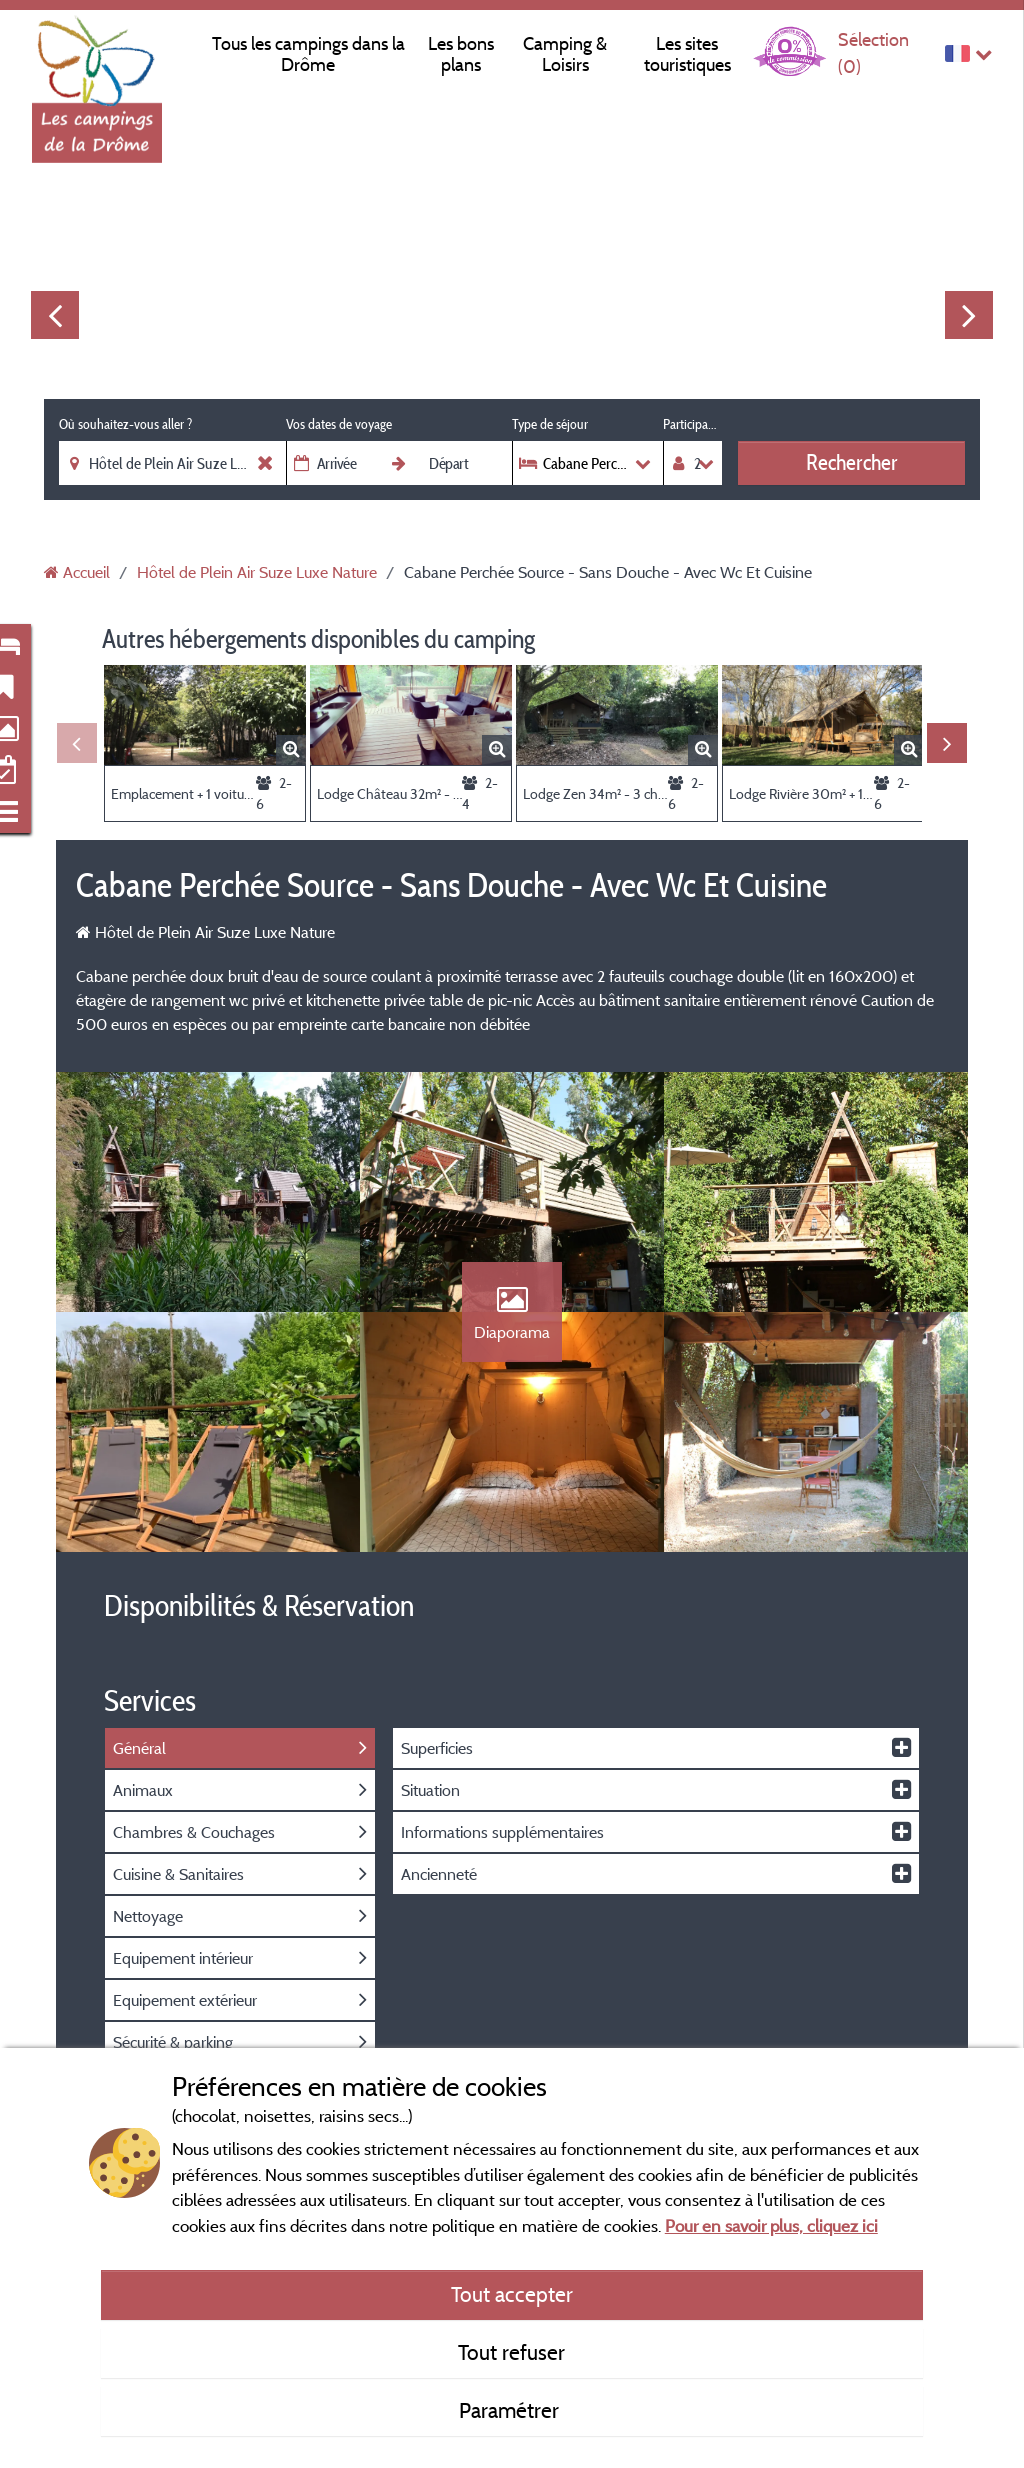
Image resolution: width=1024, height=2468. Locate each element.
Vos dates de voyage (339, 424)
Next (969, 315)
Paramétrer (511, 2410)
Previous (55, 315)
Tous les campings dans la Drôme (308, 54)
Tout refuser (511, 2352)
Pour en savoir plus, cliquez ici (771, 2225)
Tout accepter (512, 2294)
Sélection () (873, 52)
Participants (692, 424)
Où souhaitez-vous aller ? (125, 424)
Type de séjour (550, 424)
